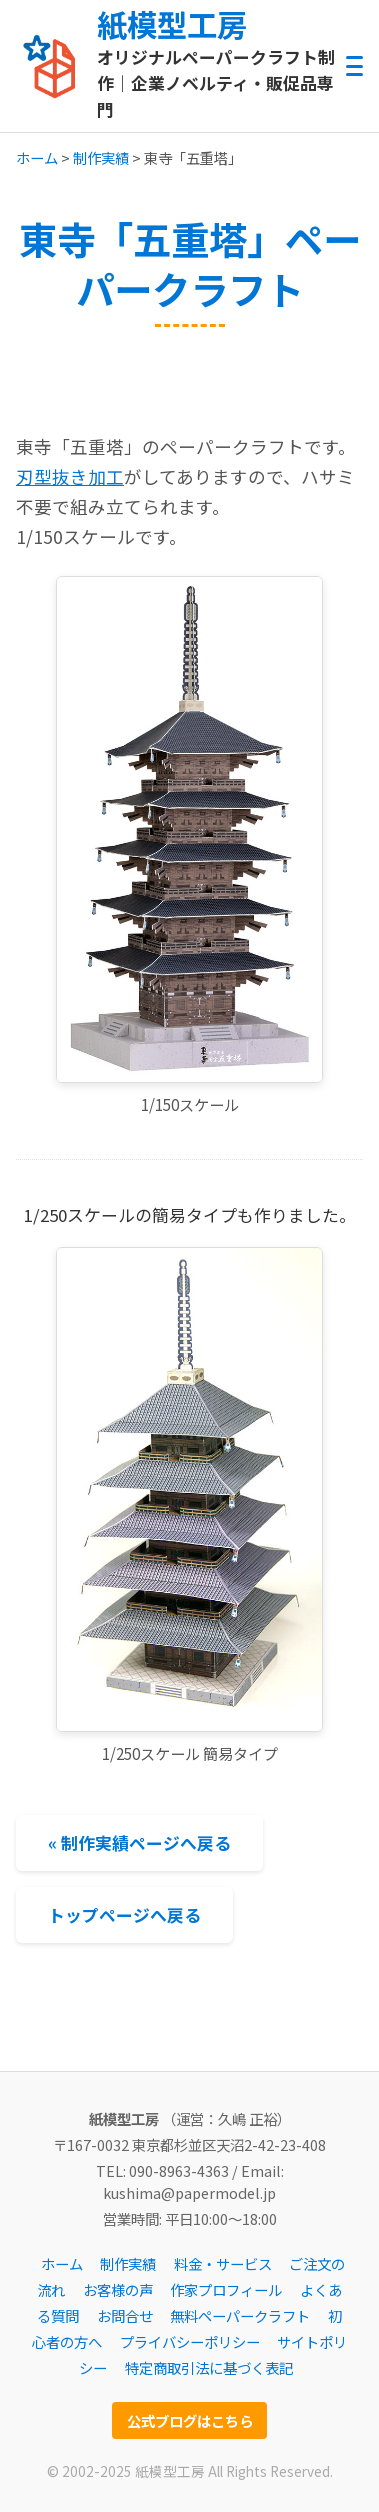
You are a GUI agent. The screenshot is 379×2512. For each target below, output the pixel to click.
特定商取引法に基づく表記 (209, 2367)
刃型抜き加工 (70, 476)
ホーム (37, 157)
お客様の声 (118, 2289)
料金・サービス (223, 2263)
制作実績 (101, 157)
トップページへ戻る (124, 1915)
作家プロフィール (226, 2289)
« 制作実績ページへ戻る (139, 1843)
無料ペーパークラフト (240, 2315)
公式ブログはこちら (190, 2420)
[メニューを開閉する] (354, 66)
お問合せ (125, 2315)
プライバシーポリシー (190, 2341)
